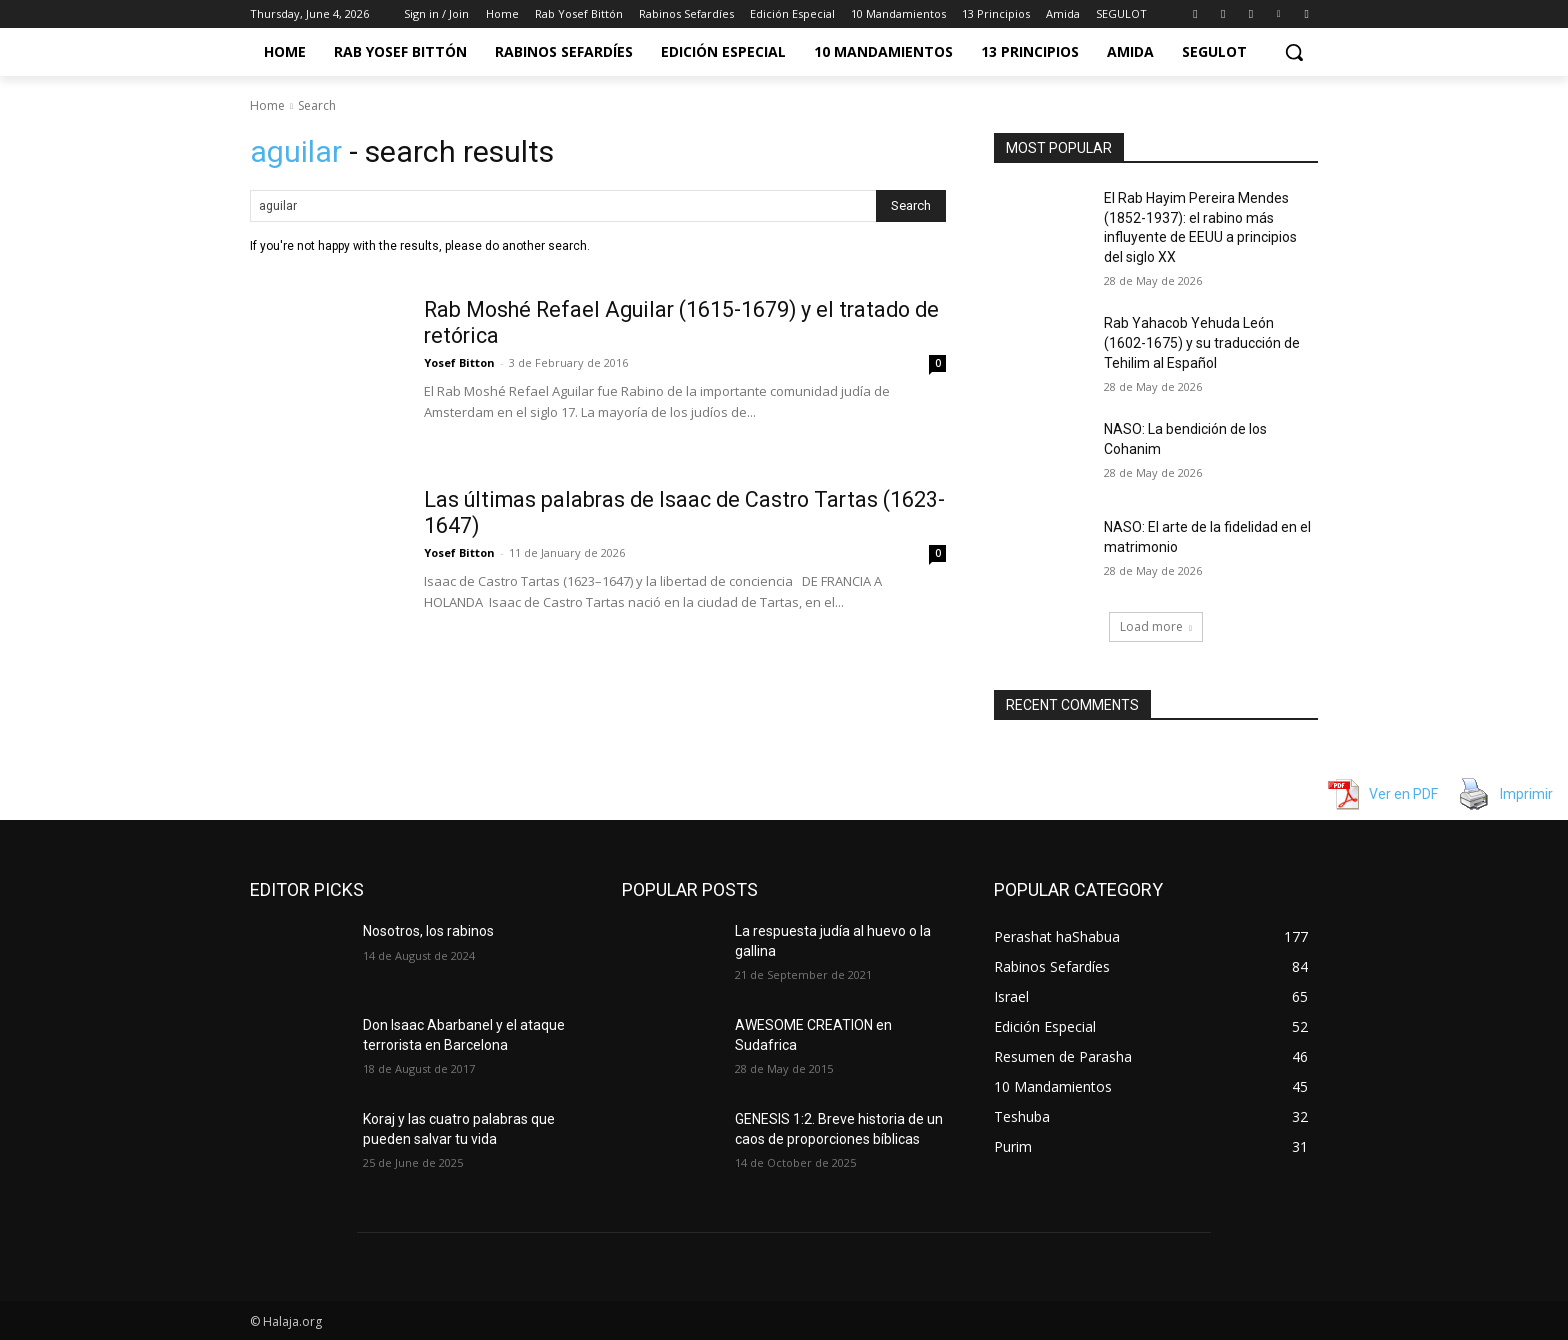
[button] (1294, 52)
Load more (1156, 626)
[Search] (911, 206)
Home (267, 105)
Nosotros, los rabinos (428, 931)
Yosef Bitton (459, 362)
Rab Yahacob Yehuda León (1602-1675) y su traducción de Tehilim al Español (1202, 342)
